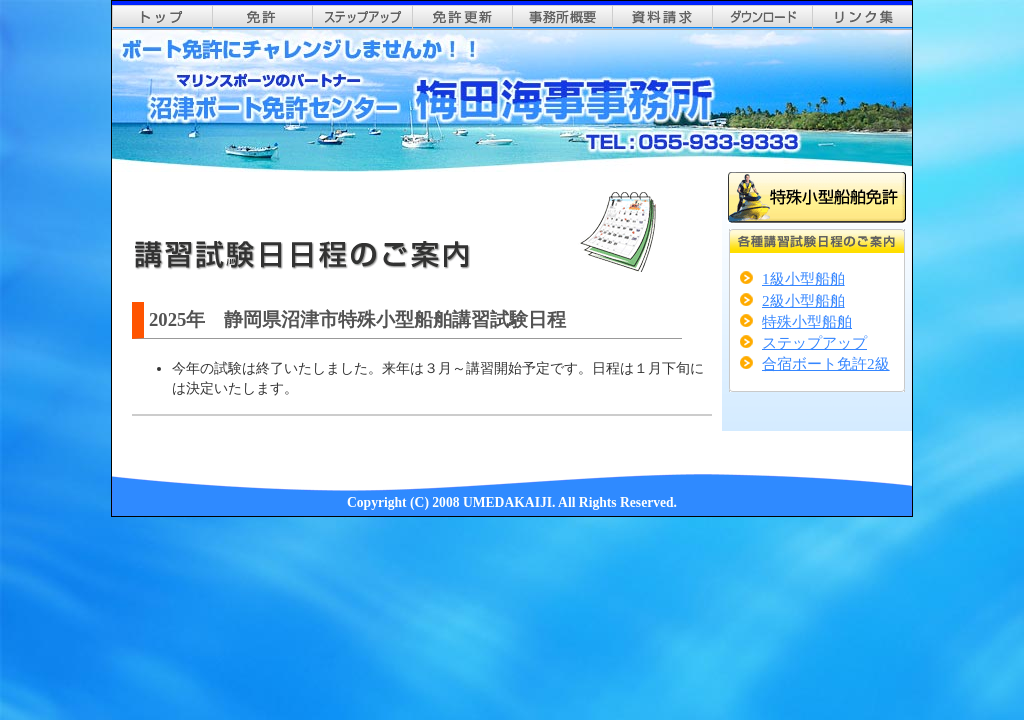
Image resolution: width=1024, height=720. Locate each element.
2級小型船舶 (803, 300)
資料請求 (662, 17)
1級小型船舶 (803, 278)
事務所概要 (562, 17)
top (162, 17)
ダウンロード (762, 17)
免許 (262, 17)
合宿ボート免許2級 (826, 363)
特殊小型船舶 (807, 321)
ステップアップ (362, 17)
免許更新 (462, 17)
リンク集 (862, 17)
